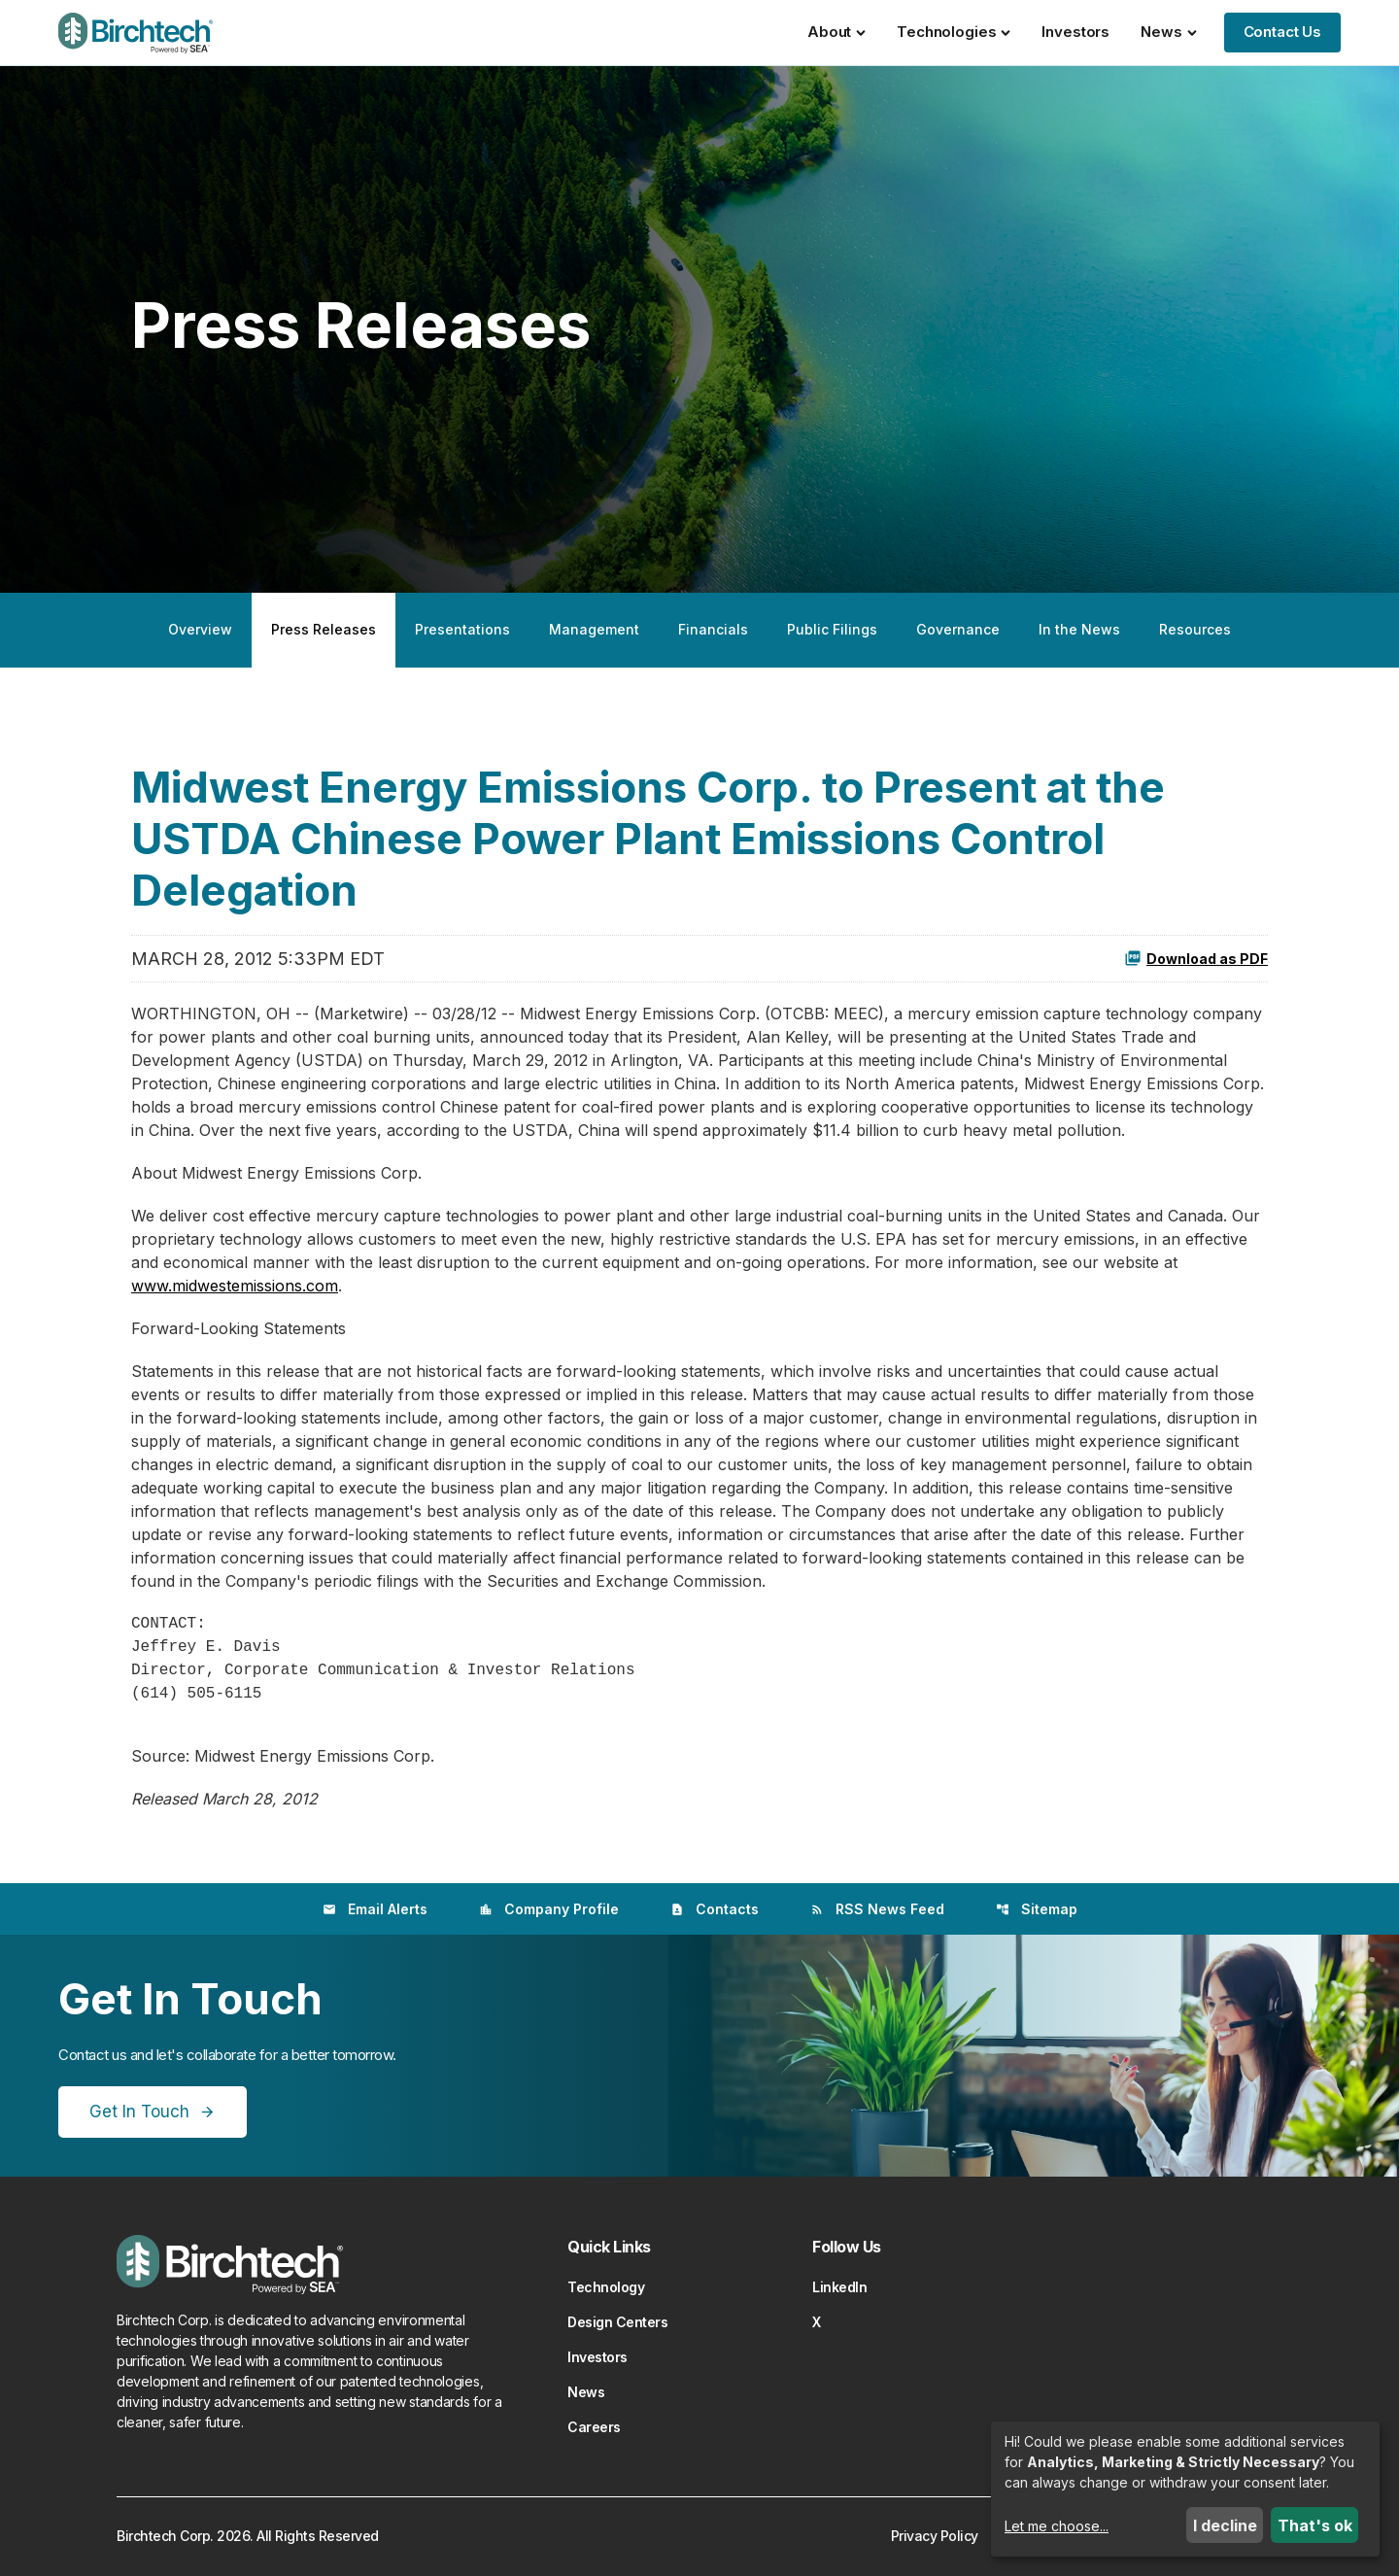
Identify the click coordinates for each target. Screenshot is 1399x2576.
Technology (605, 2287)
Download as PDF (1196, 958)
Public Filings (832, 629)
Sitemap (1036, 1909)
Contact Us (1283, 31)
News (1168, 31)
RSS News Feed (877, 1909)
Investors (1075, 31)
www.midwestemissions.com (234, 1285)
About (836, 31)
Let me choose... (1057, 2526)
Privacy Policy (934, 2535)
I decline (1225, 2525)
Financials (713, 629)
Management (594, 629)
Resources (1195, 629)
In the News (1079, 629)
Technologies (953, 31)
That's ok (1315, 2525)
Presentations (462, 629)
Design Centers (617, 2322)
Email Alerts (375, 1909)
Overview (200, 629)
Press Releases (323, 629)
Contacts (714, 1909)
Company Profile (549, 1909)
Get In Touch (139, 2111)
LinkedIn (839, 2287)
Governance (958, 629)
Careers (594, 2427)
